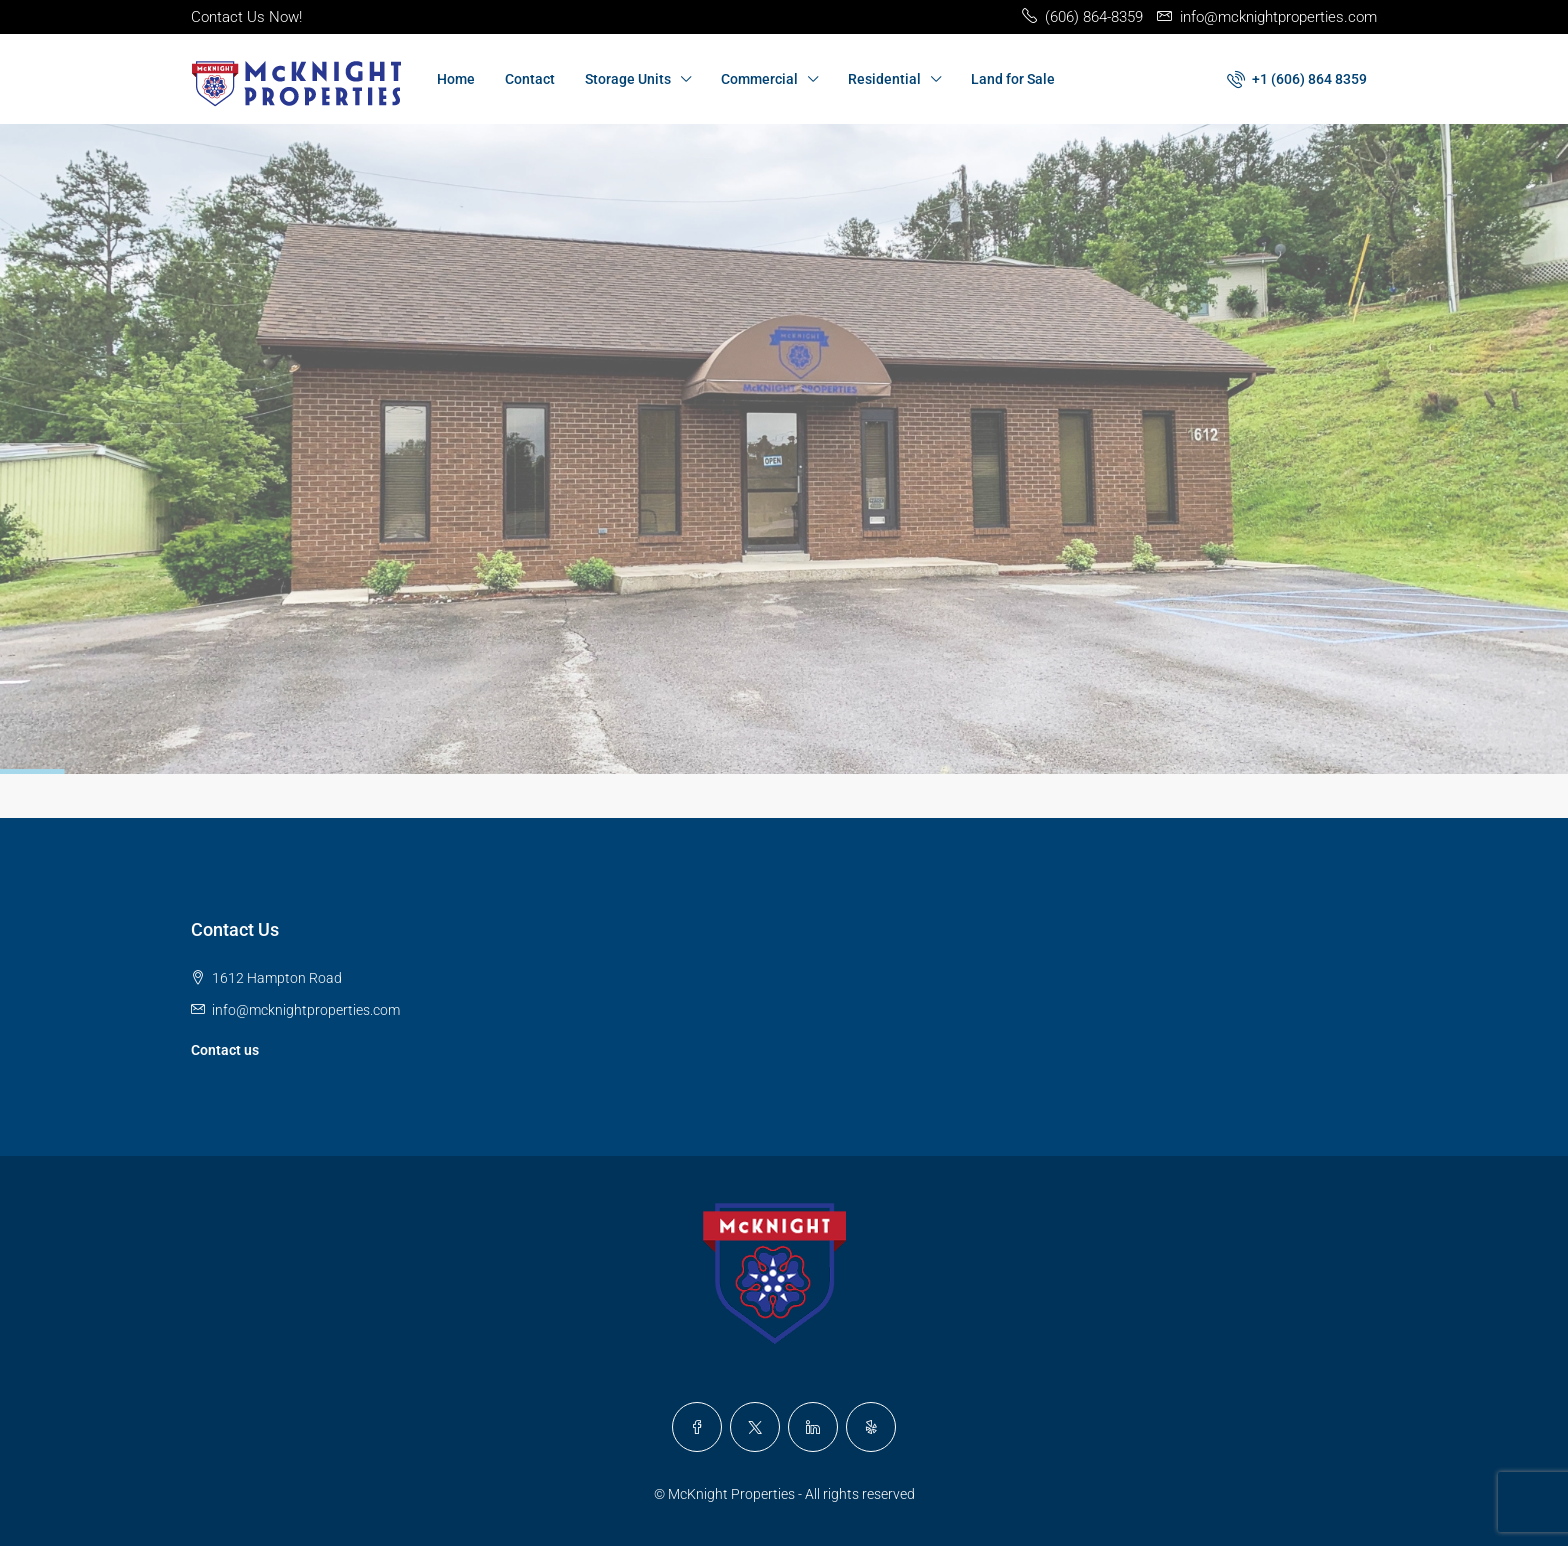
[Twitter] (755, 1427)
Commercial (759, 79)
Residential (884, 79)
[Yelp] (871, 1427)
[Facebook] (697, 1427)
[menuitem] (1297, 79)
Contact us (225, 1050)
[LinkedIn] (813, 1427)
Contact (530, 79)
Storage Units (628, 79)
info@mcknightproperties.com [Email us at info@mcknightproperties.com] (306, 1010)
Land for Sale (1013, 79)
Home (456, 79)
